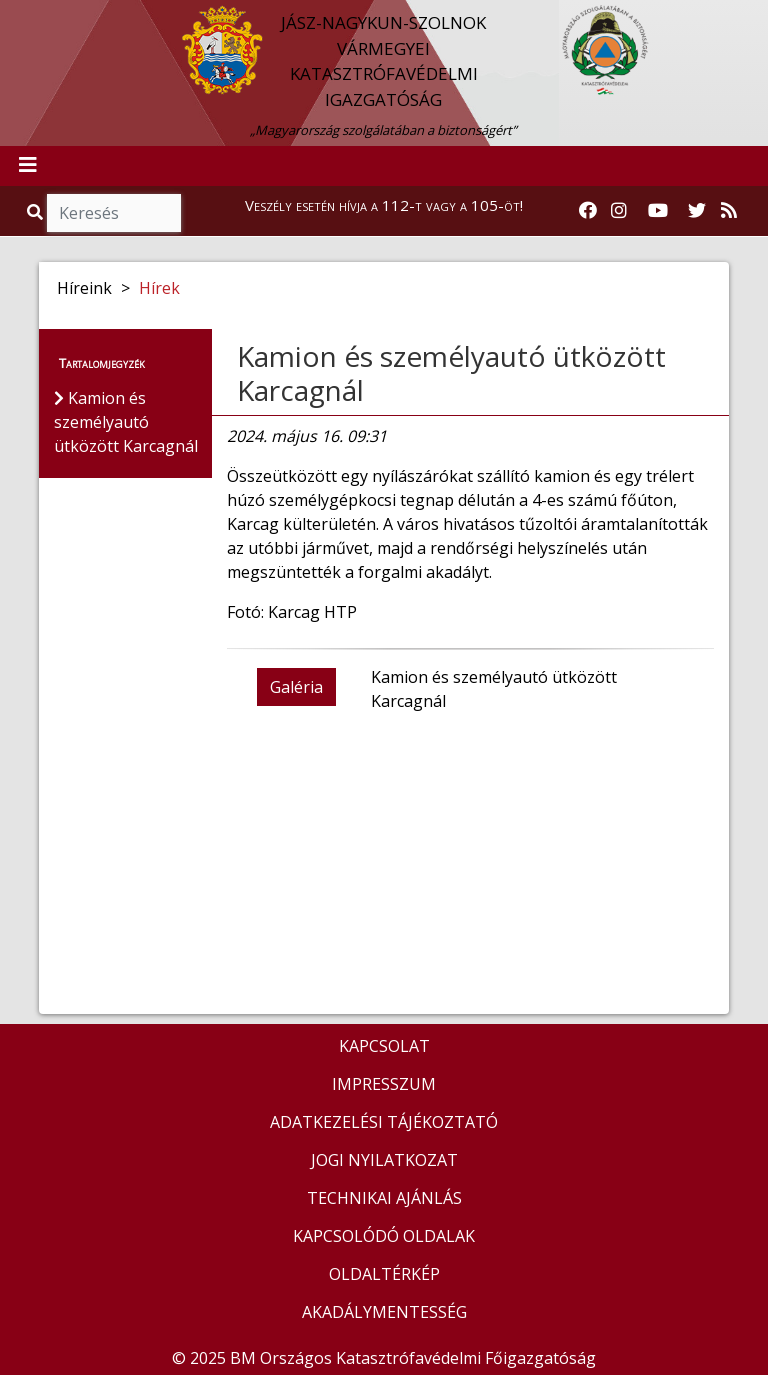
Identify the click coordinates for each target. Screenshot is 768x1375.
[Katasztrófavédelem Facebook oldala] (588, 211)
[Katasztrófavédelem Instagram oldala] (619, 211)
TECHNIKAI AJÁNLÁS (384, 1198)
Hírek (159, 288)
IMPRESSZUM (384, 1084)
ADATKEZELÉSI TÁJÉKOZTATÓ (384, 1122)
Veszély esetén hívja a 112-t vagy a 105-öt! (384, 205)
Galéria (296, 687)
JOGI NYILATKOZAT (384, 1160)
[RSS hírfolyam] (729, 211)
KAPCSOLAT (384, 1046)
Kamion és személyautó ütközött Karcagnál (451, 373)
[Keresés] (114, 213)
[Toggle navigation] (28, 166)
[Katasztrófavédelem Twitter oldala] (697, 211)
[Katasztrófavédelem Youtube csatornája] (658, 211)
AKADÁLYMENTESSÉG (384, 1312)
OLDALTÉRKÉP (384, 1274)
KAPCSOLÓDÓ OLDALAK (384, 1236)
